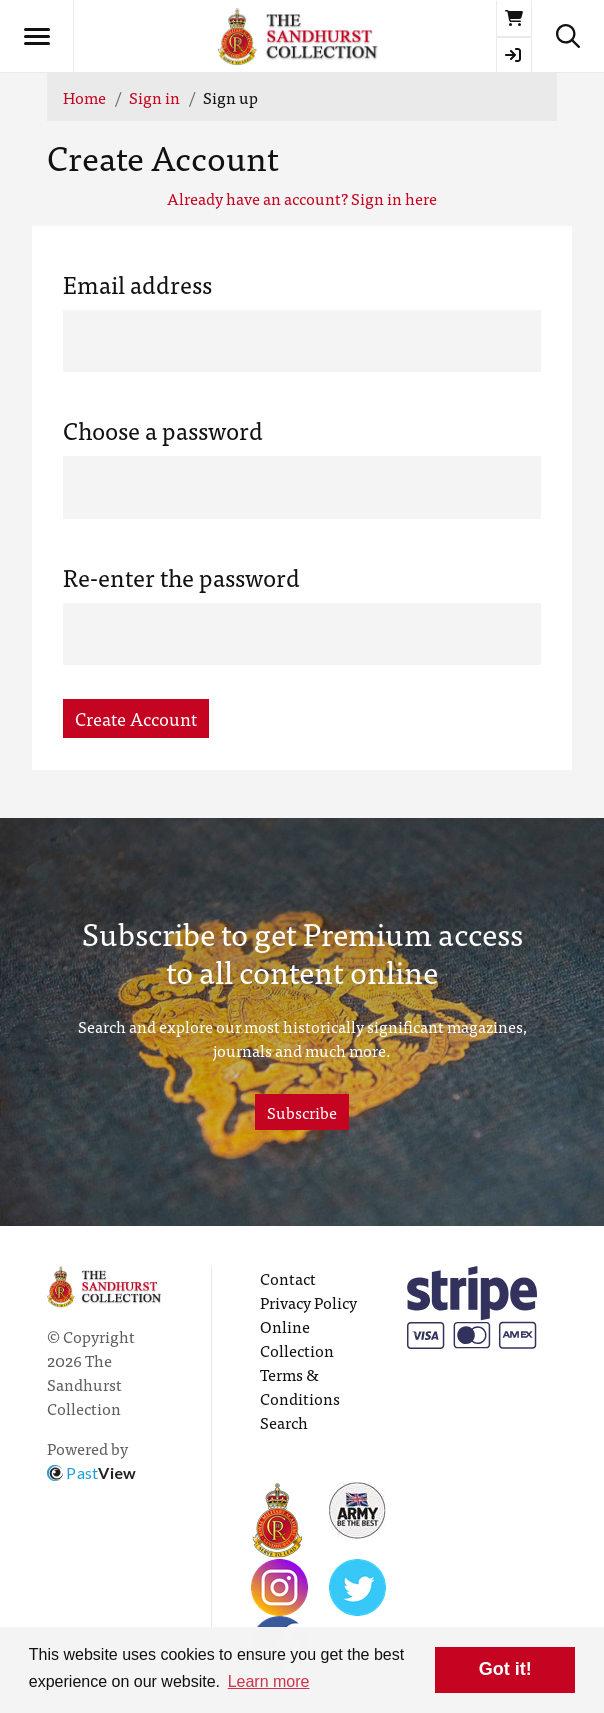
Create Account (136, 718)
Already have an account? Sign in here (302, 198)
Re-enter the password (181, 577)
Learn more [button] (269, 1681)
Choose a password (163, 430)
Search (284, 1422)
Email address (137, 284)
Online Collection (297, 1338)
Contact (288, 1278)
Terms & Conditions (300, 1386)
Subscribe (302, 1112)
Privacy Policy (308, 1302)
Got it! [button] (505, 1669)
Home (84, 97)
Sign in (154, 97)
